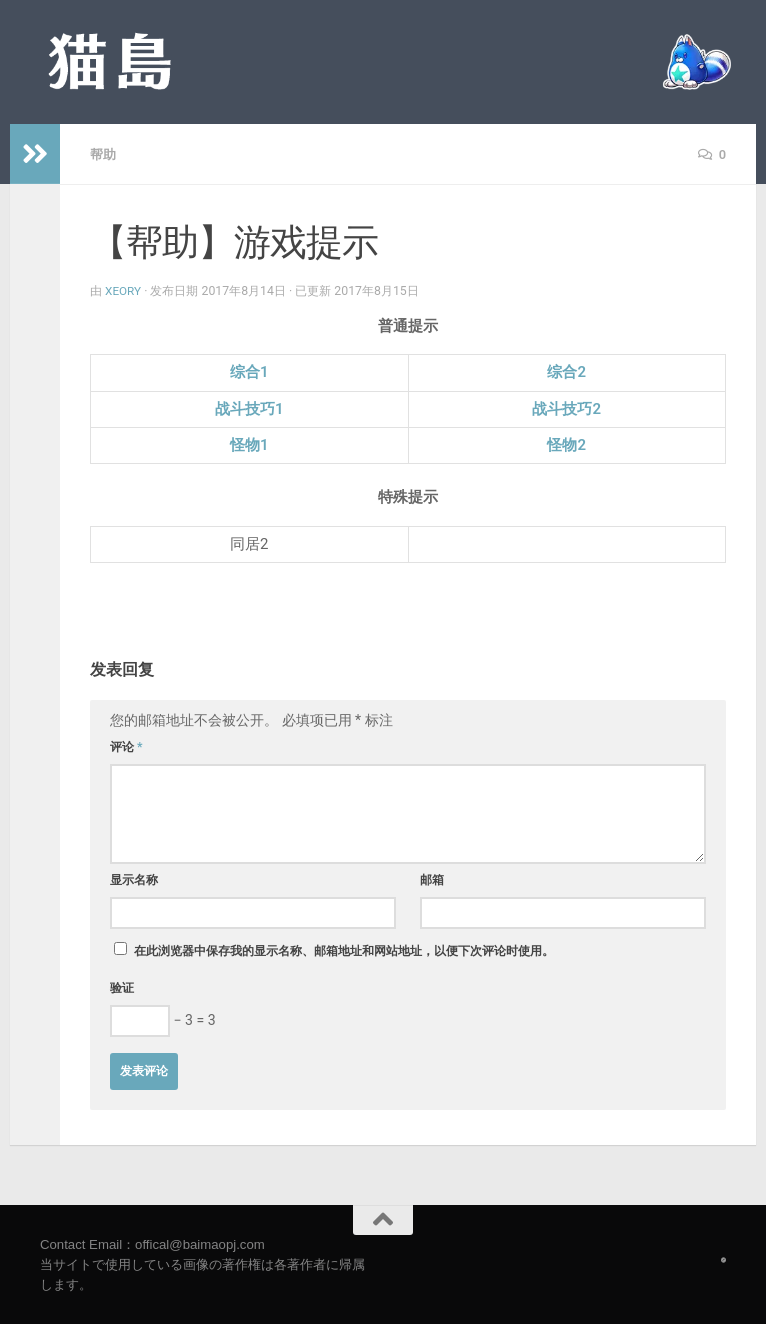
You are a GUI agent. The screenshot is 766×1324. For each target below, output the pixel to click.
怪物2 (566, 444)
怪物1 (249, 444)
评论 (126, 746)
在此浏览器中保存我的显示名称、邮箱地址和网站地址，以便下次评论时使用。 (344, 950)
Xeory (124, 290)
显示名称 (134, 879)
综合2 (566, 371)
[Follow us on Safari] (723, 1259)
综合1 (249, 371)
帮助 (104, 154)
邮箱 (432, 879)
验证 (122, 987)
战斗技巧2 (566, 408)
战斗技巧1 (249, 408)
